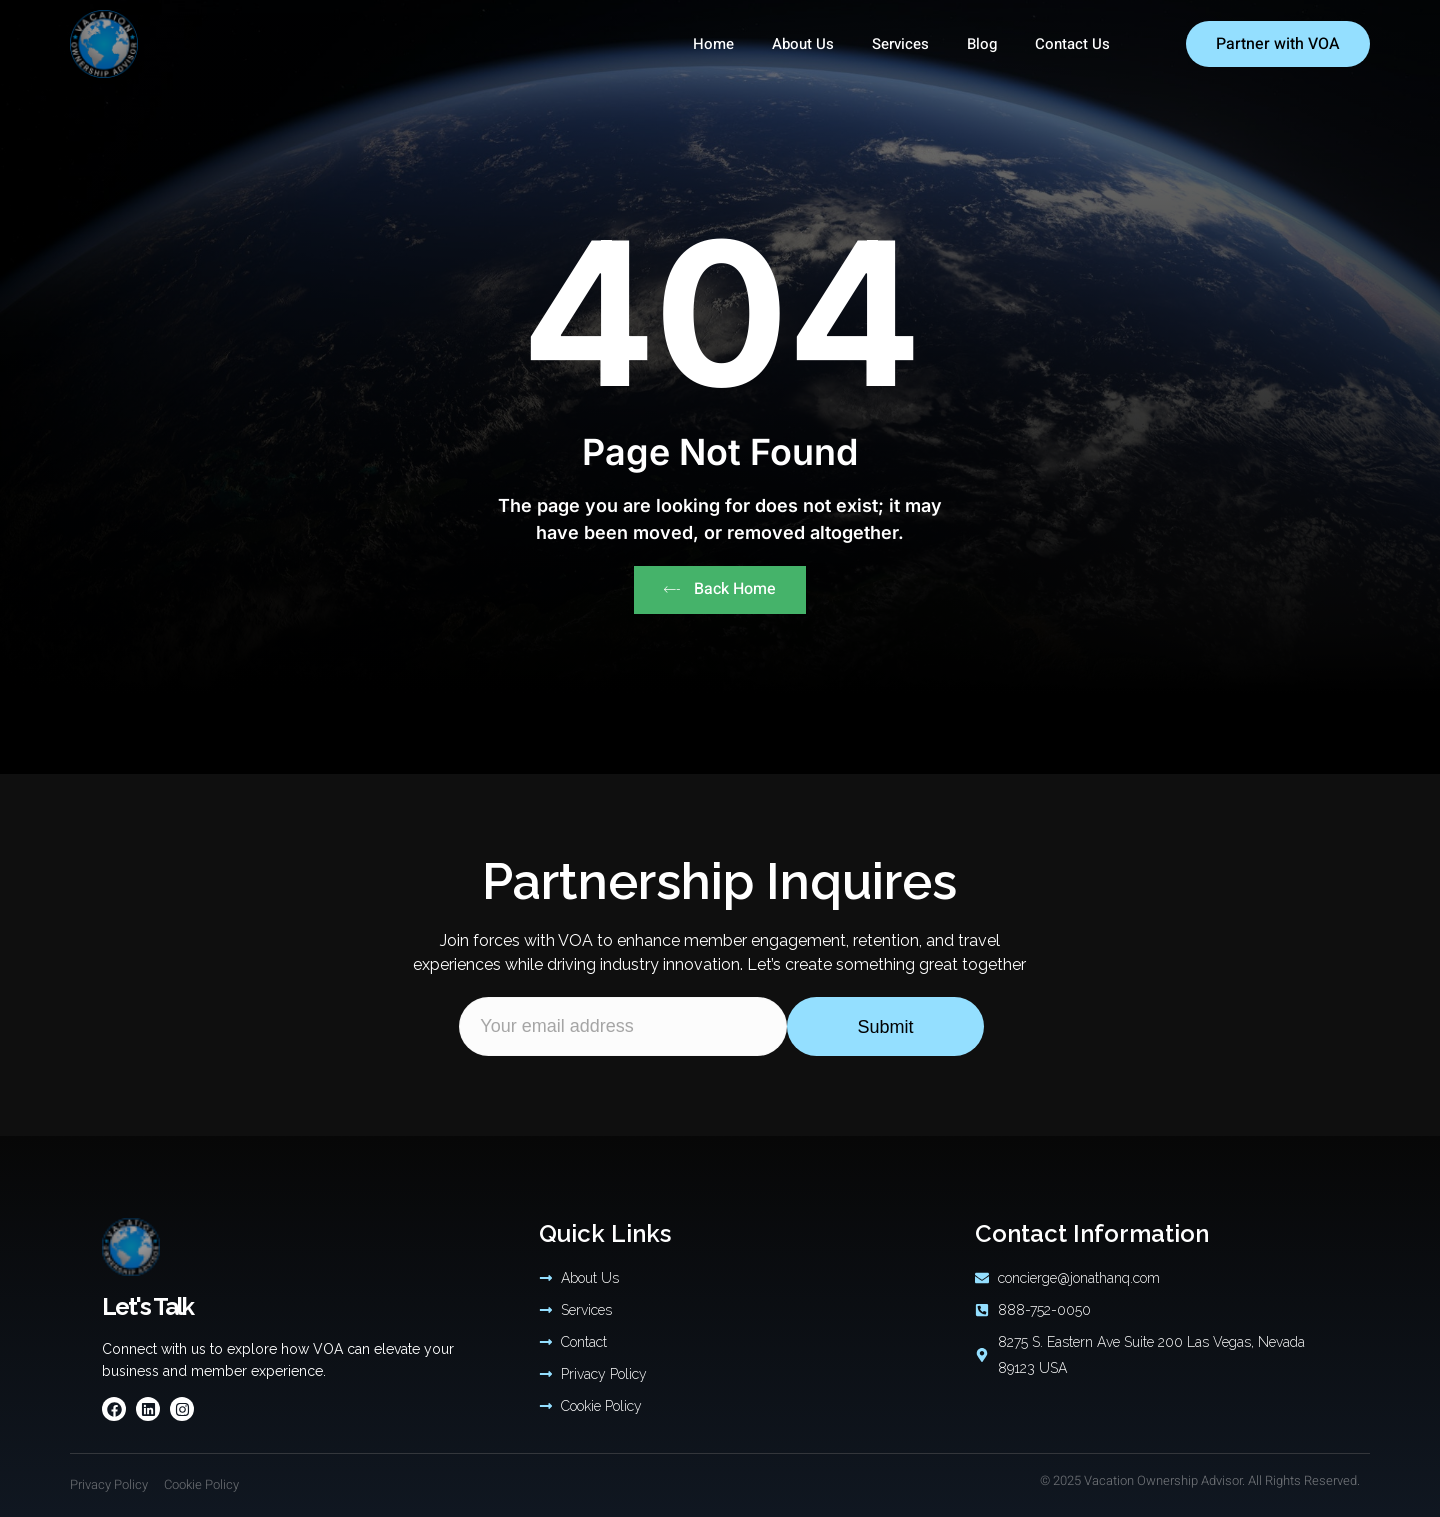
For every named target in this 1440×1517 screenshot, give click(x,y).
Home (713, 44)
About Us (803, 44)
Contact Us (1072, 44)
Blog (982, 44)
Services (900, 44)
